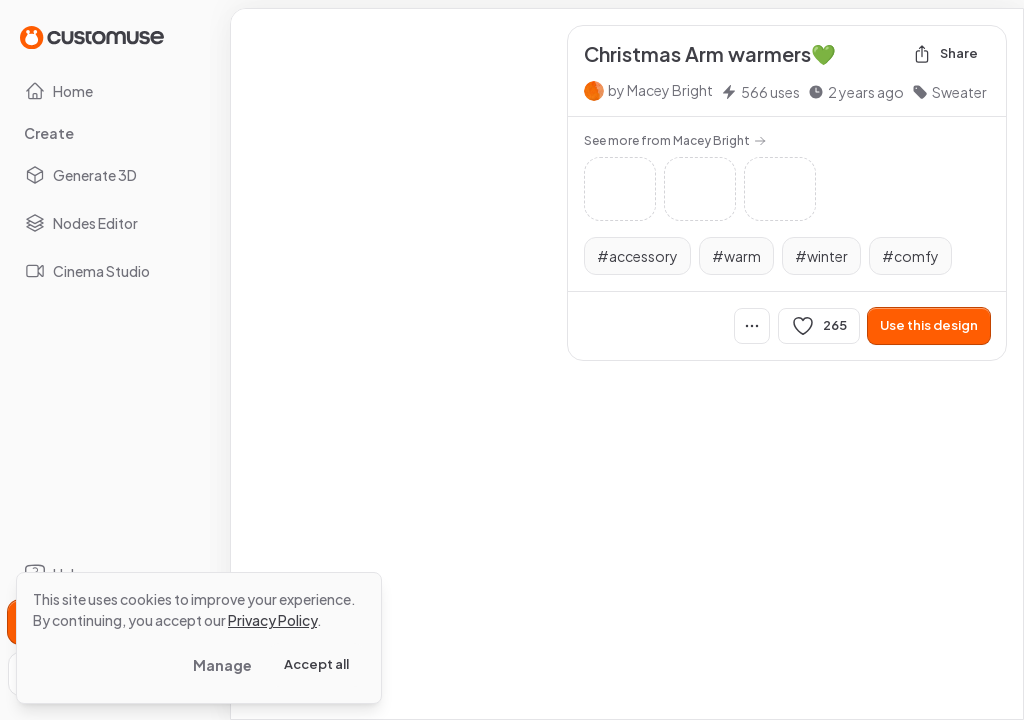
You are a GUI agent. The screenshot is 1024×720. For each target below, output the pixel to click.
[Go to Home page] (92, 36)
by (660, 90)
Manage (222, 665)
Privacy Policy (272, 620)
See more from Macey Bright (675, 140)
